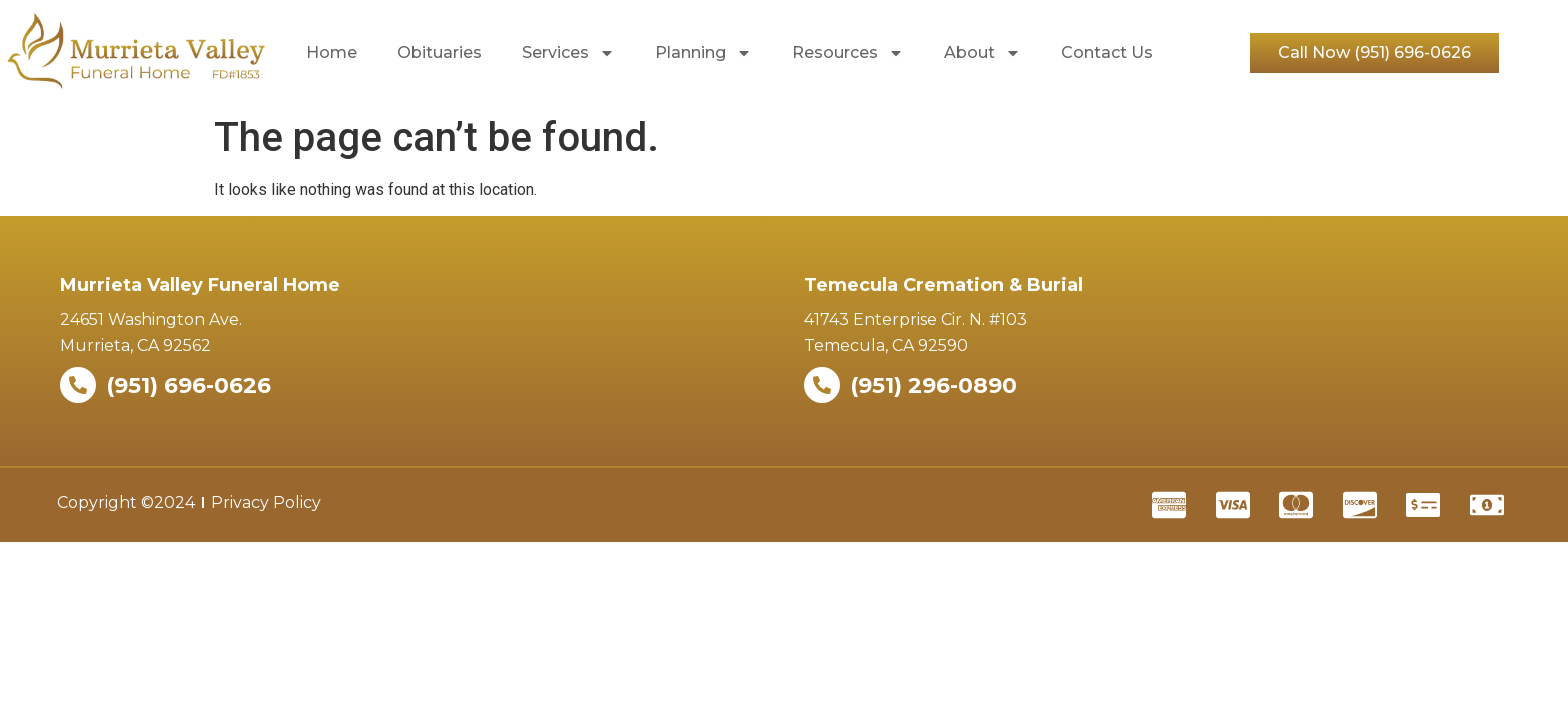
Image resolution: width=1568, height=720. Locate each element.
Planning (703, 53)
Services (568, 53)
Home (331, 52)
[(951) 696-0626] (78, 385)
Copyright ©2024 (126, 502)
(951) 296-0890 (933, 385)
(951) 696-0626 (188, 385)
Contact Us (1107, 52)
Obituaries (439, 52)
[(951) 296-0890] (822, 385)
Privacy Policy (266, 502)
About (982, 53)
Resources (848, 53)
